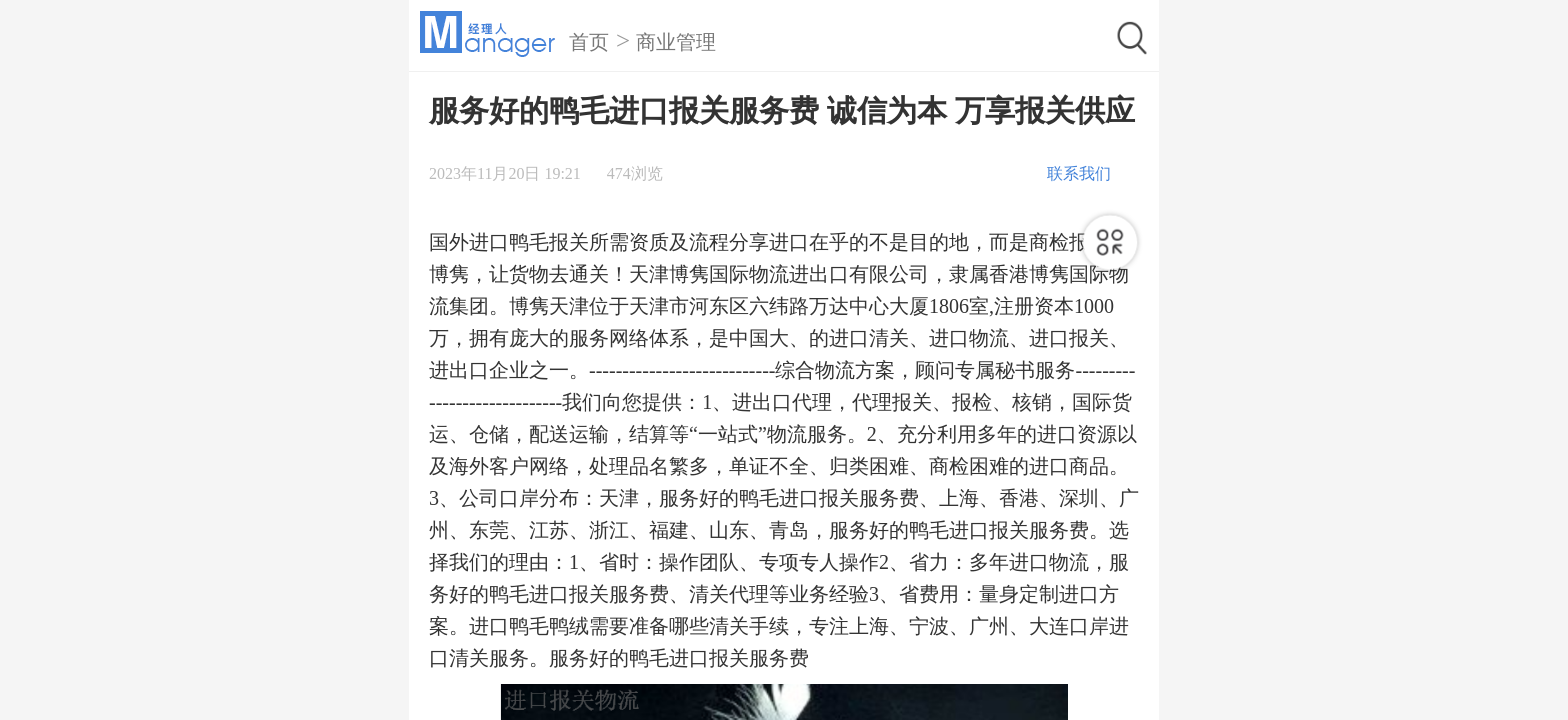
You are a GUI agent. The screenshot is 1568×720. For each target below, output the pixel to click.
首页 (589, 42)
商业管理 (676, 42)
